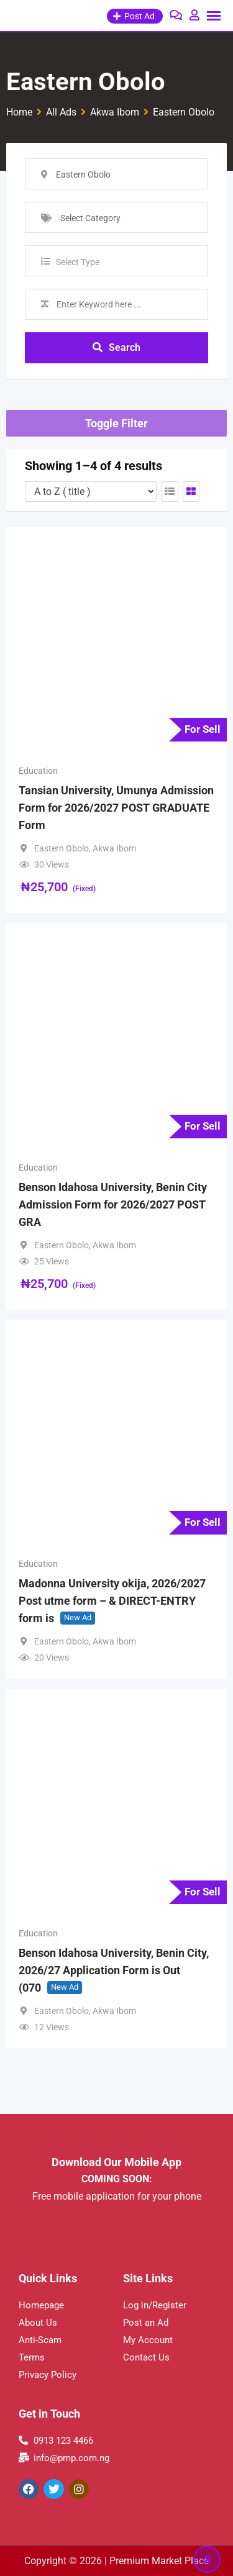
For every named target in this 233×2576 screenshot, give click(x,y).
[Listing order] (91, 491)
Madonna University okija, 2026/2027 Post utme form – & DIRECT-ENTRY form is (112, 1601)
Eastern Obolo (61, 848)
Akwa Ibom (114, 848)
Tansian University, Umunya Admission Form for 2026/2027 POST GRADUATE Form (116, 808)
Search (116, 347)
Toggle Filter (116, 423)
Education (38, 771)
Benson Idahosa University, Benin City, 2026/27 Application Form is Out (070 (114, 1970)
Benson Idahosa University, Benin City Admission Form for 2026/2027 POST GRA (113, 1204)
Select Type (77, 262)
